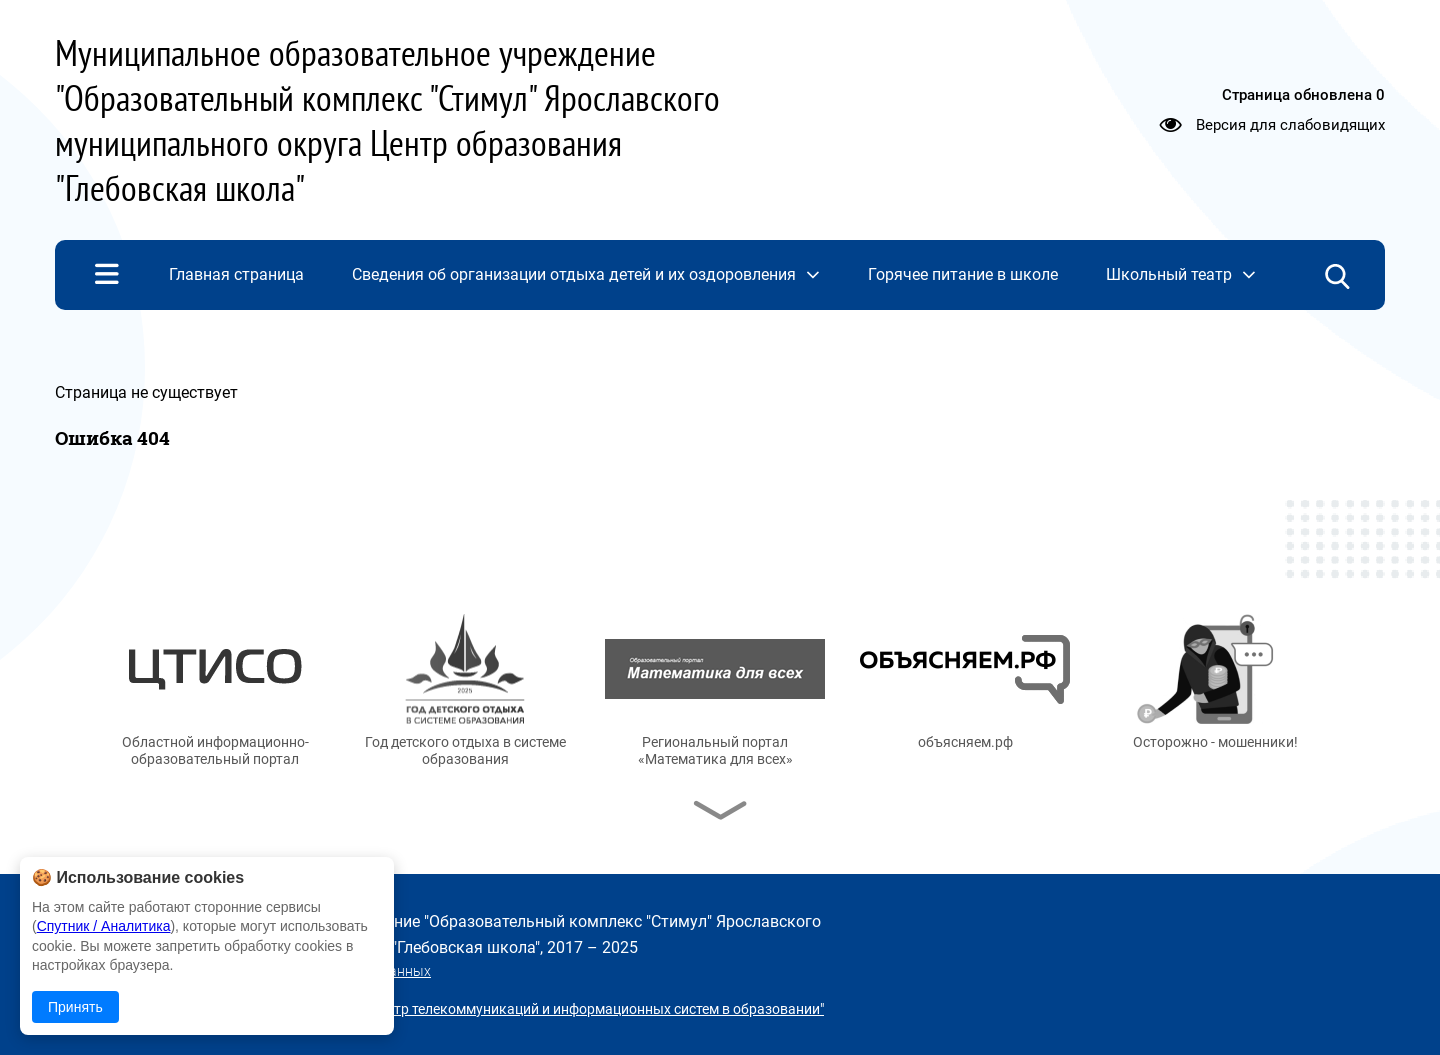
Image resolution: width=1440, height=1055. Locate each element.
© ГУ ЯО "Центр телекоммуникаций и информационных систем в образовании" (566, 1009)
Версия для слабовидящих (1290, 125)
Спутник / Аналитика (104, 926)
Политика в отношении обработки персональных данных (243, 971)
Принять (75, 1007)
